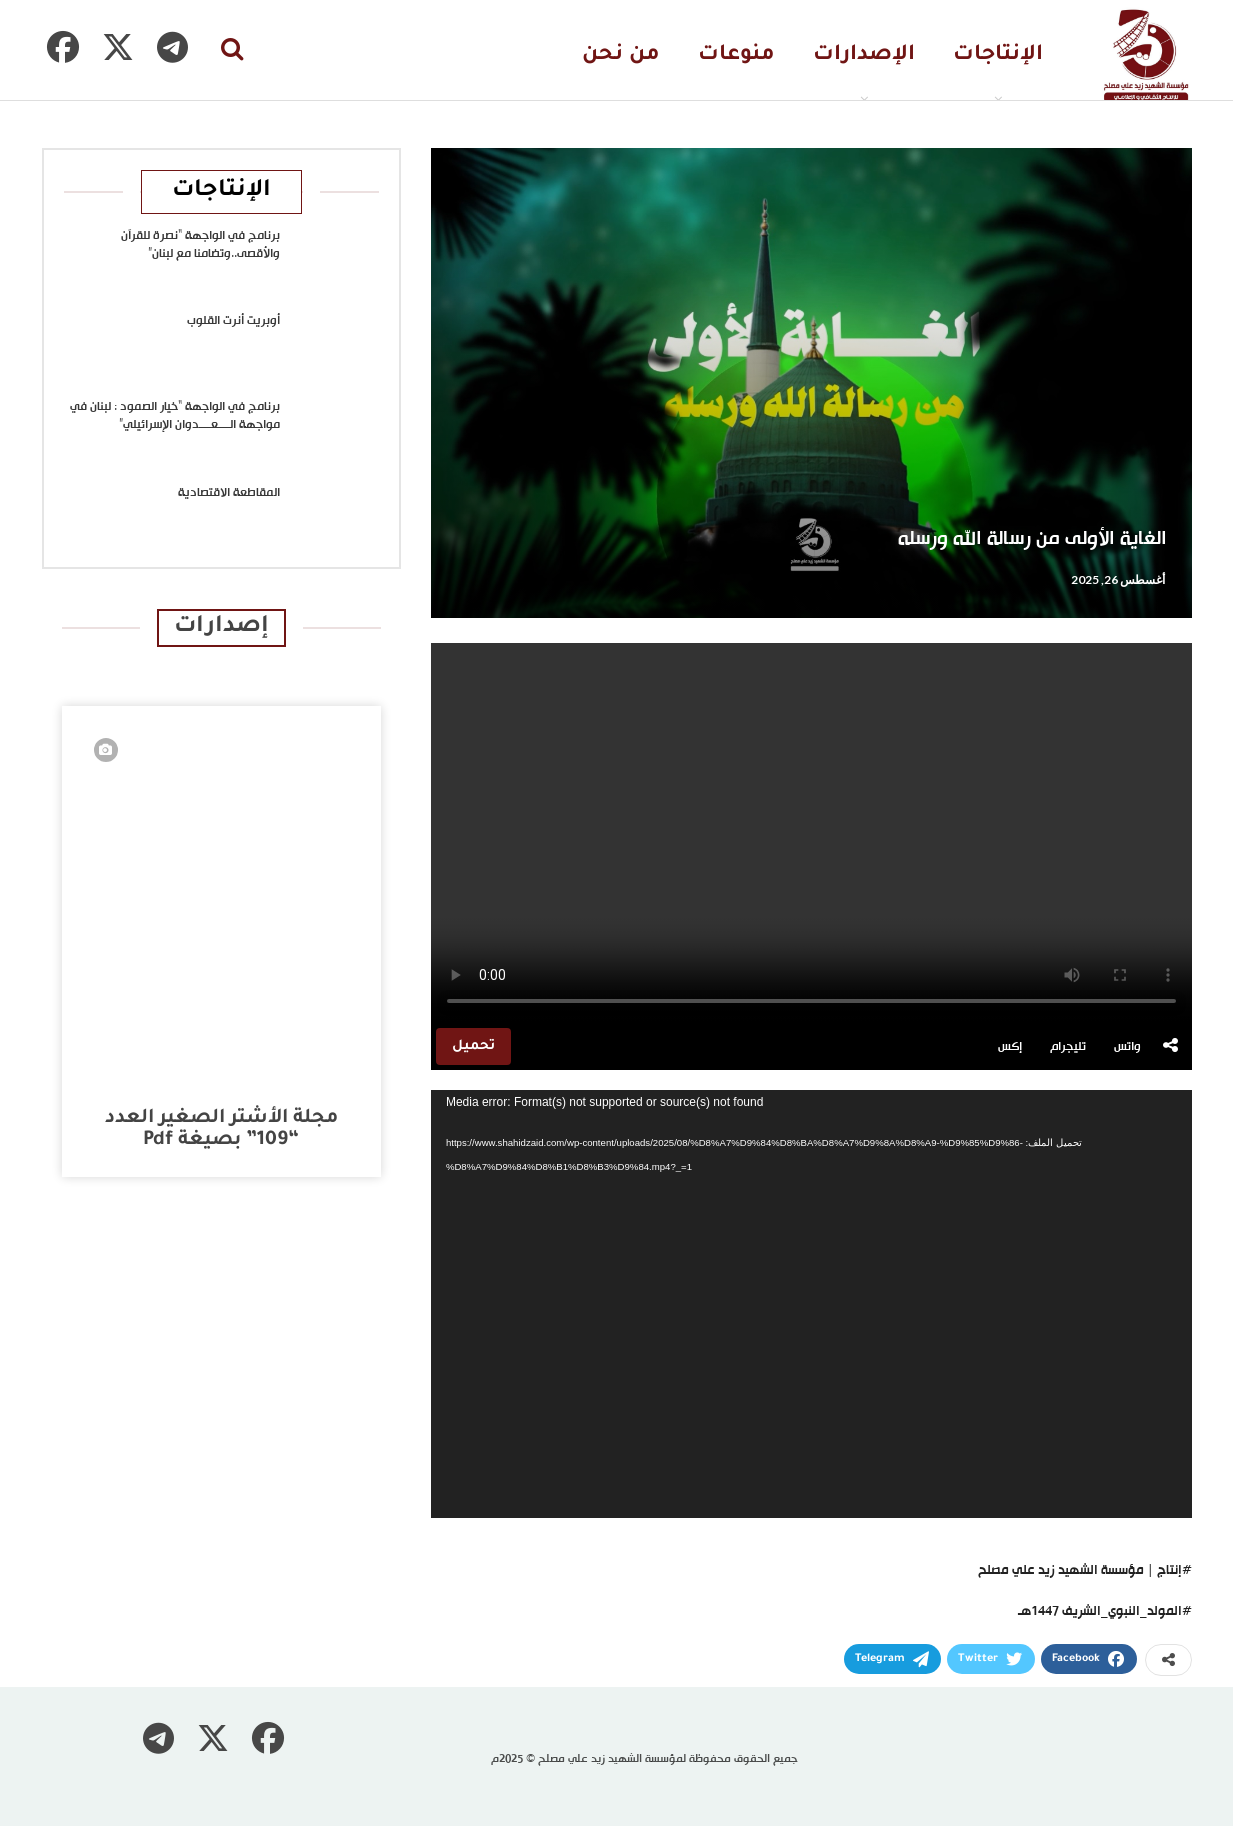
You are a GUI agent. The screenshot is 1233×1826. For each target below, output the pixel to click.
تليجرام (1068, 1047)
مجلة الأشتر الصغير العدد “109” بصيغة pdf (221, 1129)
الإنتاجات (998, 55)
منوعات (736, 55)
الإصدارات (864, 55)
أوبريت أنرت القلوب (233, 321)
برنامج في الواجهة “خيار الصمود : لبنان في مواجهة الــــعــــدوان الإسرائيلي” (175, 416)
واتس (1127, 1047)
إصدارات (221, 627)
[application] (811, 1304)
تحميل (473, 1046)
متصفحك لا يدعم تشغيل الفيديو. (811, 833)
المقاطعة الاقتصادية (229, 493)
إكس (1010, 1047)
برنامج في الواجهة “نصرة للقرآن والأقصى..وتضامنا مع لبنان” (200, 245)
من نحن (621, 55)
